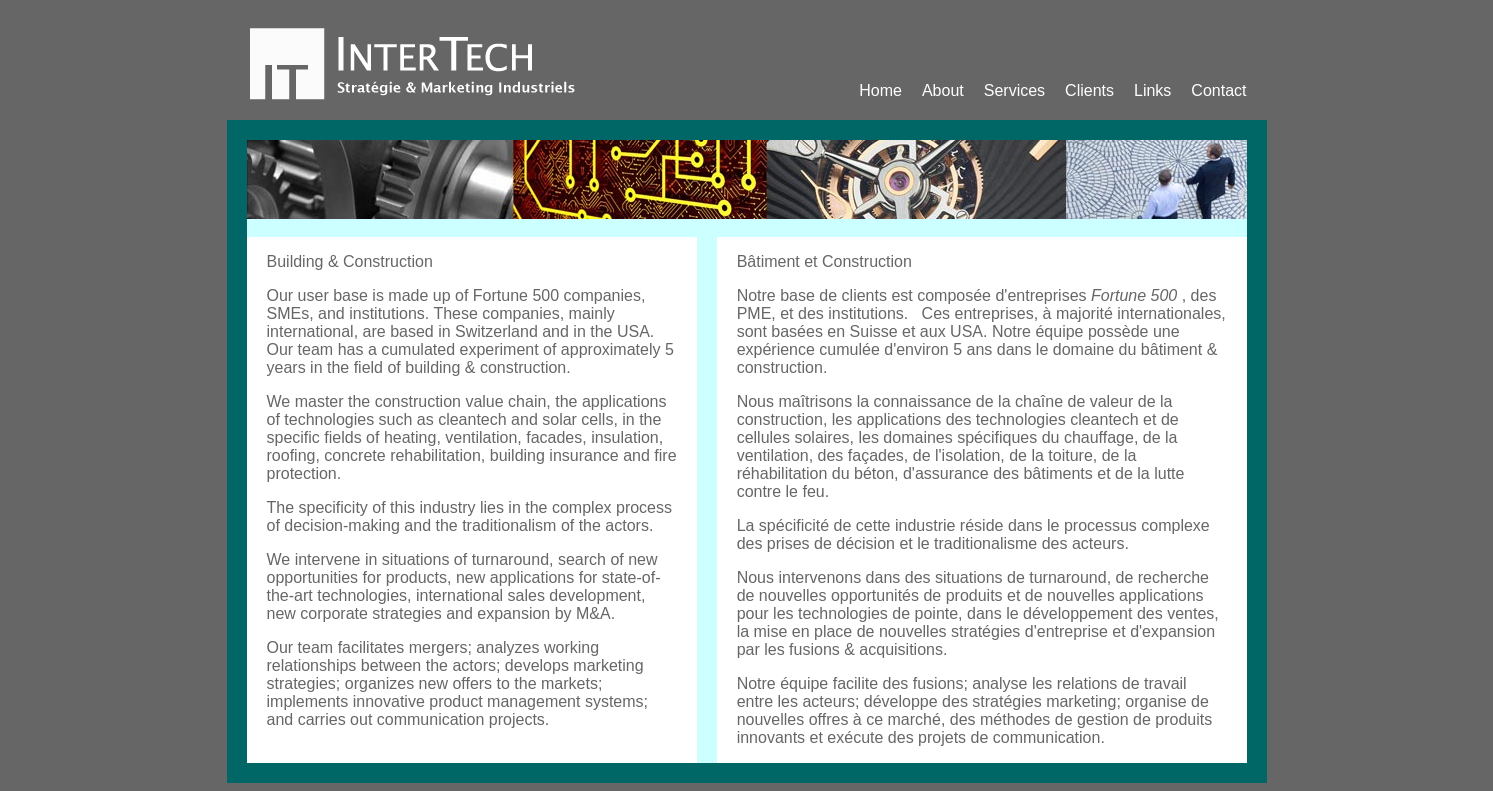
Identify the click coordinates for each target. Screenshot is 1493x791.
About (943, 90)
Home (880, 90)
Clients (1089, 90)
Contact (1218, 90)
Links (1152, 90)
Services (1014, 90)
